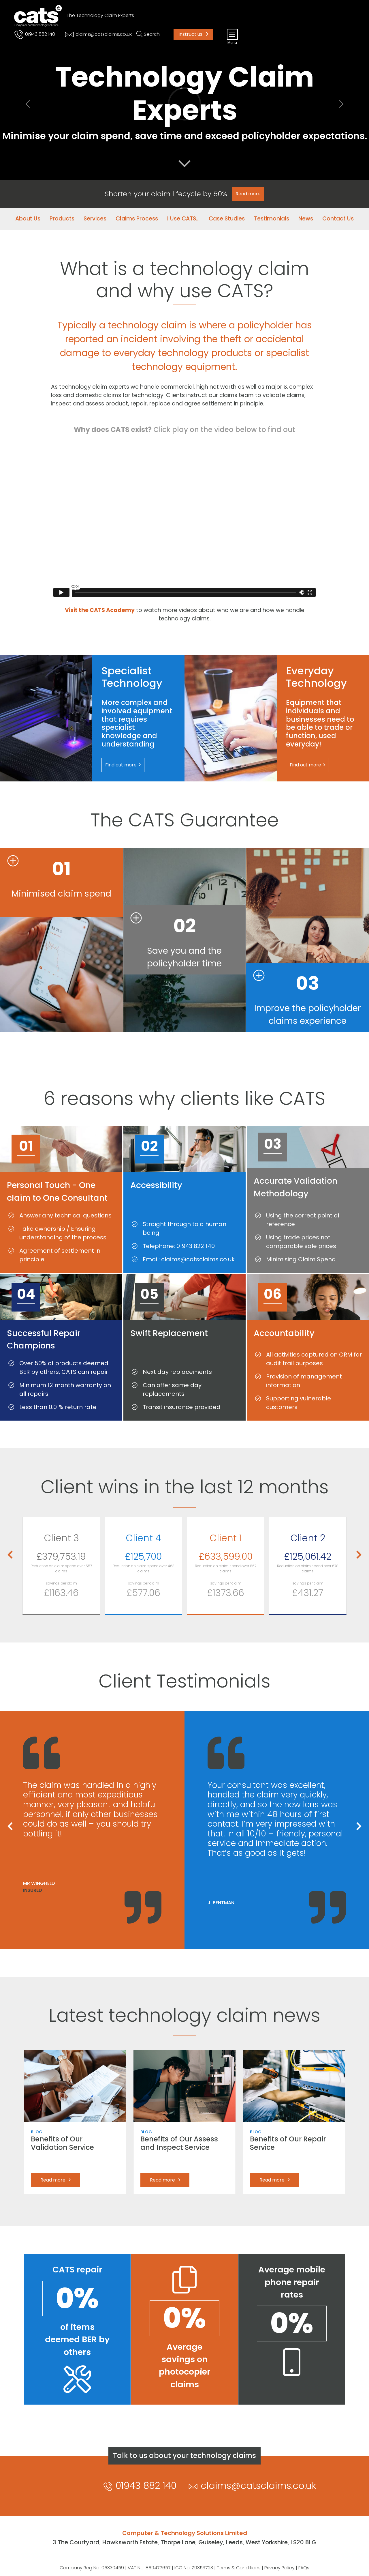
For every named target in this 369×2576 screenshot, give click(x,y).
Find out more (123, 765)
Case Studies (227, 218)
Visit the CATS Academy (100, 610)
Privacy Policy (279, 2567)
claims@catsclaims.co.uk (98, 34)
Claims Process (137, 218)
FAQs (303, 2567)
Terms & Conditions (239, 2567)
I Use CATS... (183, 218)
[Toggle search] (147, 34)
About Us (27, 218)
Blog (36, 2132)
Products (62, 218)
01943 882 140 (34, 34)
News (305, 218)
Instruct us (193, 34)
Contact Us (338, 218)
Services (95, 218)
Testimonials (271, 218)
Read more (55, 2180)
